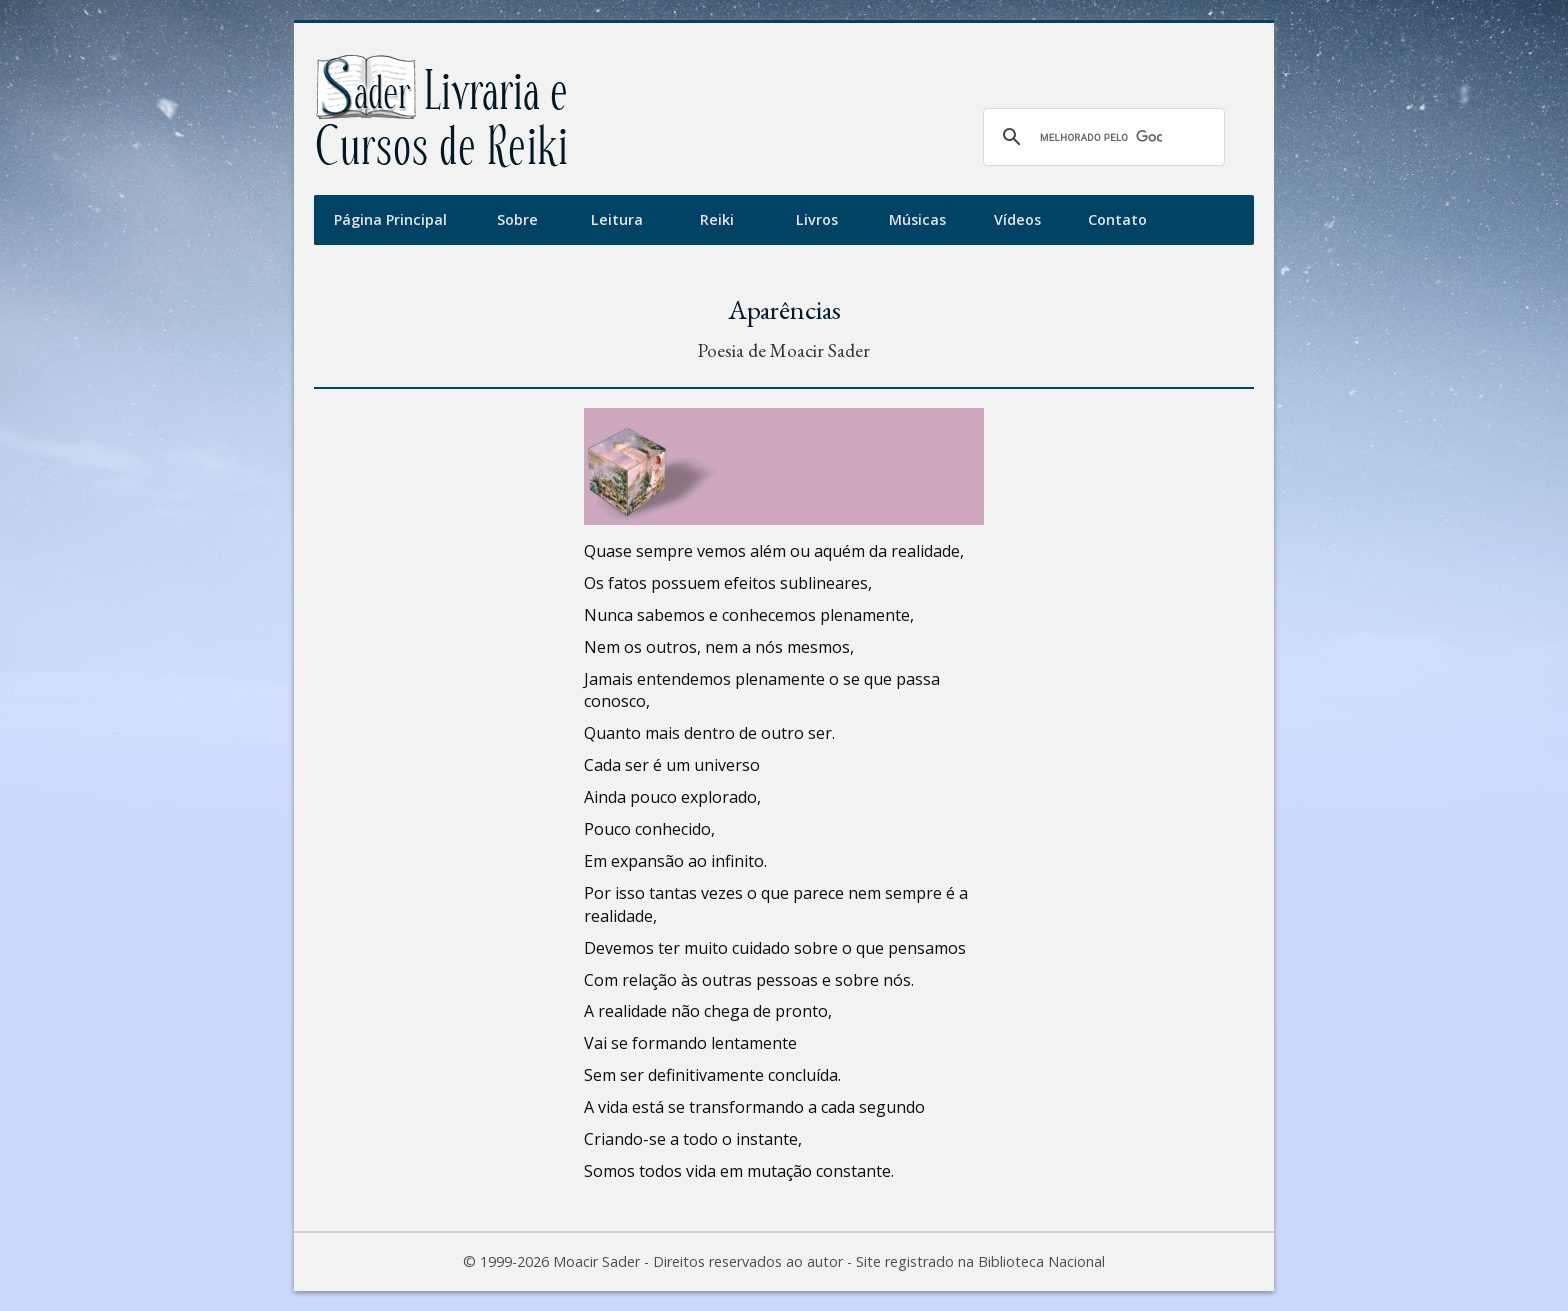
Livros (817, 219)
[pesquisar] (1101, 137)
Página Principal (390, 219)
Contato (1117, 219)
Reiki (717, 219)
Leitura (617, 219)
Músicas (917, 219)
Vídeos (1017, 219)
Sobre (517, 219)
